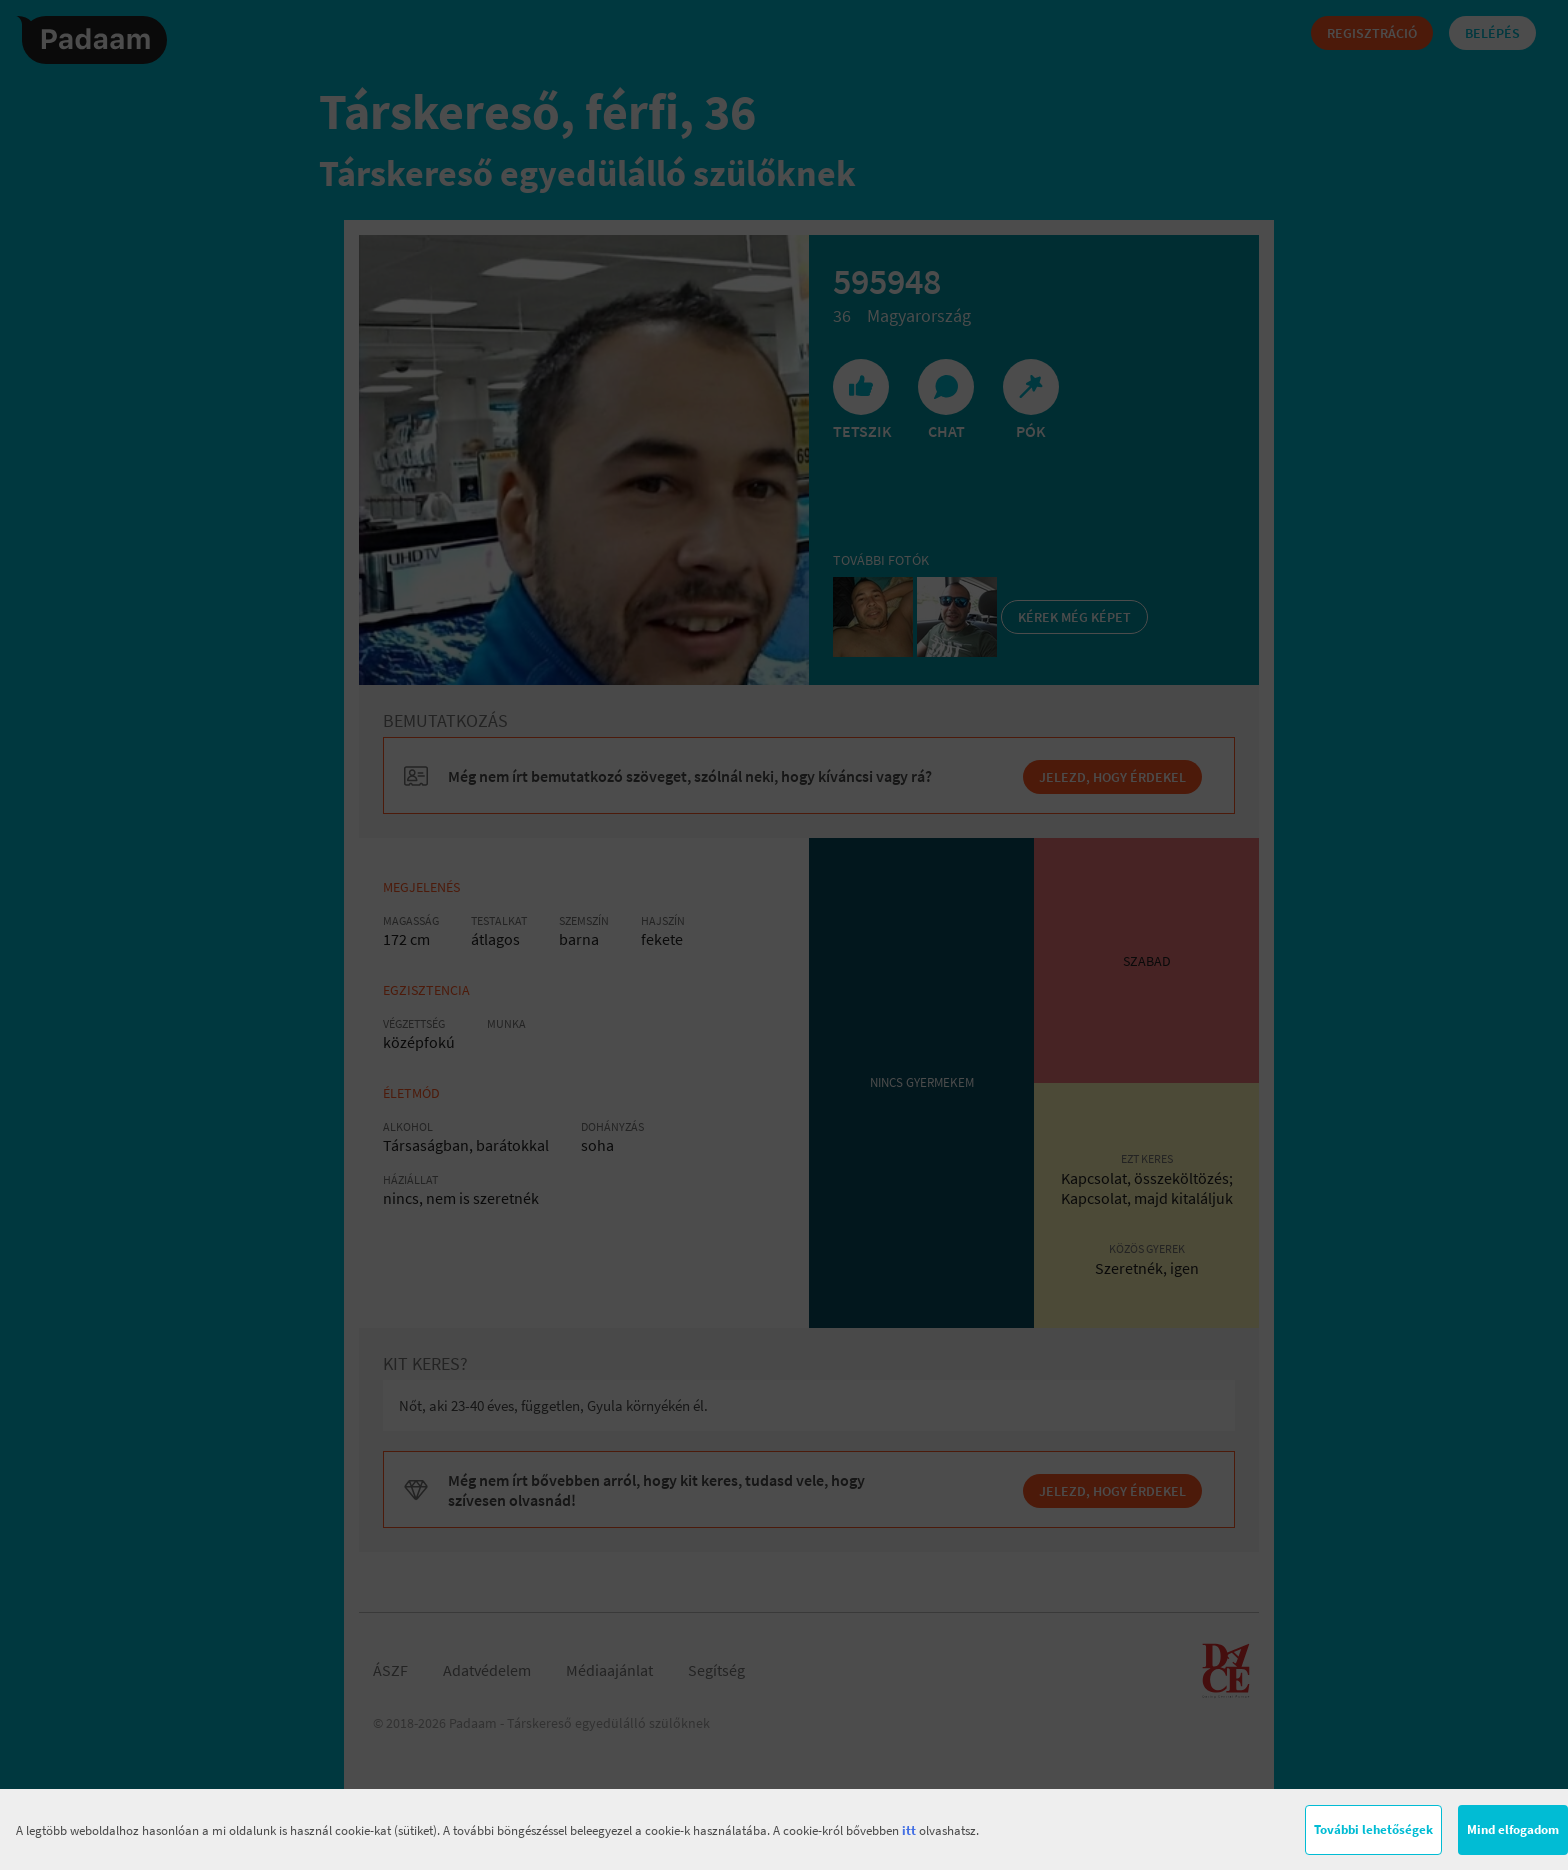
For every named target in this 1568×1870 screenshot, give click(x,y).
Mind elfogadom (1513, 1829)
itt (909, 1830)
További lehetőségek (1373, 1829)
